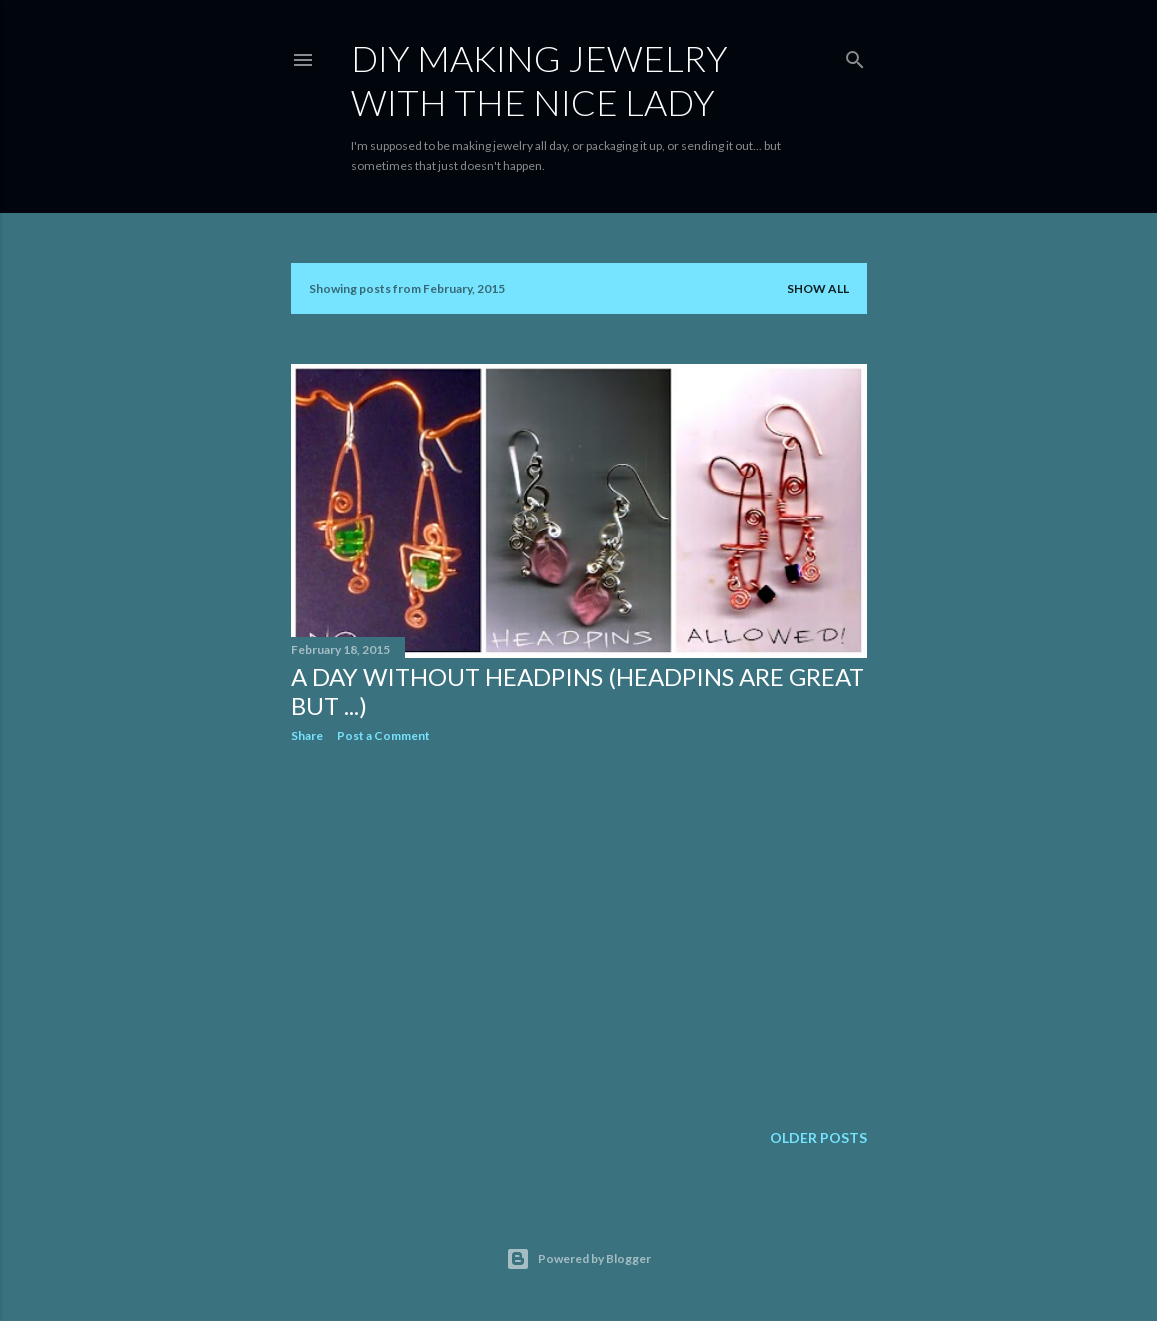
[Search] (855, 55)
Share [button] (307, 735)
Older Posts (818, 1137)
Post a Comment (383, 735)
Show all (818, 288)
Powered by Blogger (578, 1259)
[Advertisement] (579, 933)
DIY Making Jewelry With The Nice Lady (539, 80)
